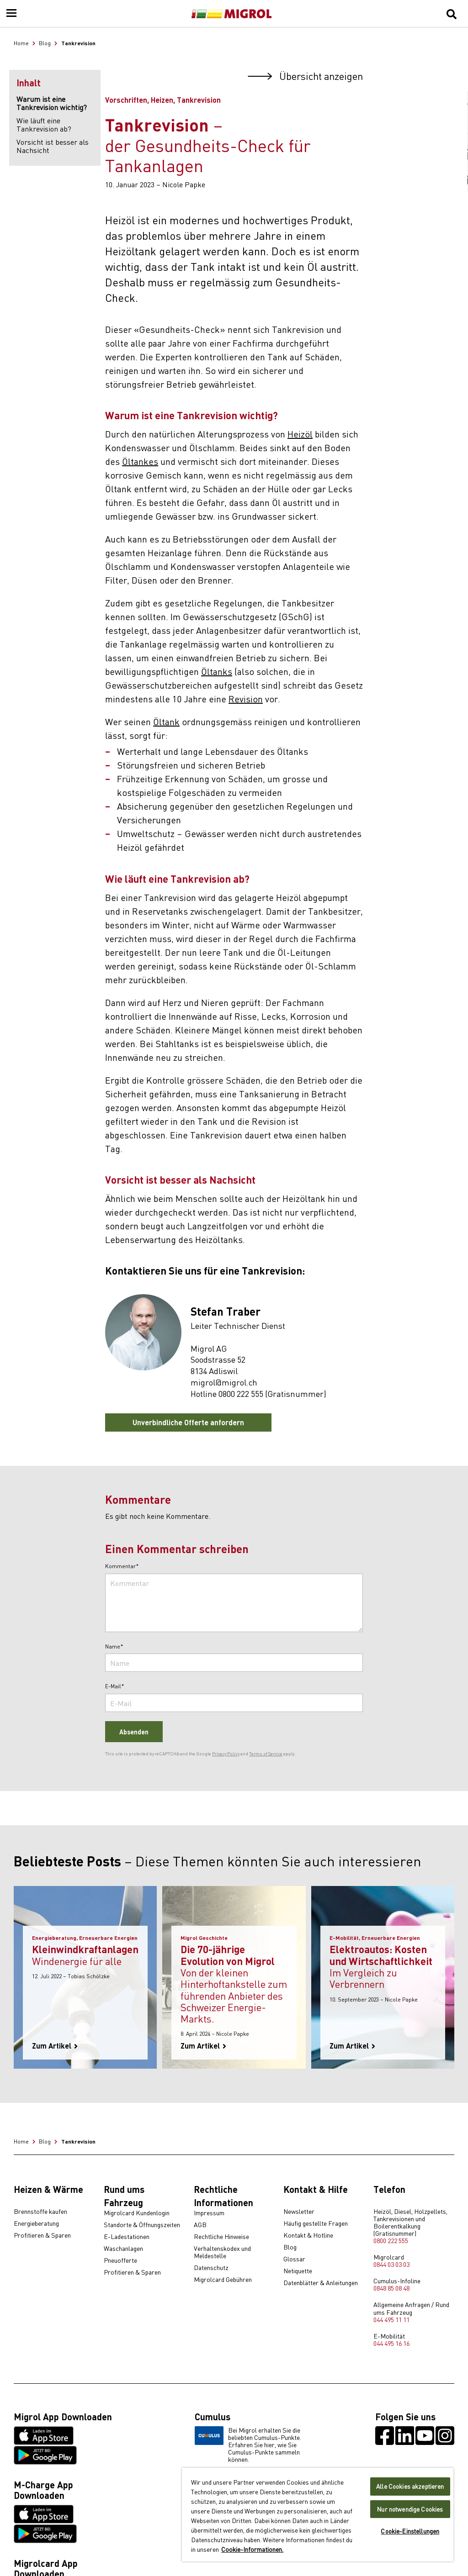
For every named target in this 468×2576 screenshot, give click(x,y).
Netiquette (297, 2271)
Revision (246, 698)
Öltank (166, 721)
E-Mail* (114, 1686)
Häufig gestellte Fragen (315, 2223)
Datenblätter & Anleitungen (320, 2283)
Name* (114, 1647)
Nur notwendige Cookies (410, 2509)
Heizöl (300, 433)
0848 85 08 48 (391, 2287)
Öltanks (216, 671)
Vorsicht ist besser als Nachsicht (52, 145)
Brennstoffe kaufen (40, 2211)
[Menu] (11, 13)
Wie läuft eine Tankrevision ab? (43, 124)
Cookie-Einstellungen (410, 2531)
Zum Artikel (55, 2046)
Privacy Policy (225, 1753)
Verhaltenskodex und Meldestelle (222, 2252)
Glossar (294, 2259)
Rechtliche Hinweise (221, 2237)
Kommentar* (122, 1566)
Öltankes (140, 461)
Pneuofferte (120, 2260)
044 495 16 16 (391, 2343)
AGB (200, 2225)
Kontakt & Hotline (308, 2235)
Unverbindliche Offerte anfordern (188, 1422)
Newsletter (298, 2211)
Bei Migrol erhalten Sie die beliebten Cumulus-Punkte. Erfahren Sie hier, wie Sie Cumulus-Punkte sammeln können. (248, 2444)
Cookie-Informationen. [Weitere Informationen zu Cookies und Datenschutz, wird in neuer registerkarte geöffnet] (252, 2549)
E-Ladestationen (126, 2237)
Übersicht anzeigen (305, 75)
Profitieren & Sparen (42, 2235)
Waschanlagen (123, 2248)
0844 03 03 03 (391, 2264)
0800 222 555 (390, 2240)
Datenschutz (211, 2268)
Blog (290, 2247)
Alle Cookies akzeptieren (410, 2486)
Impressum (209, 2213)
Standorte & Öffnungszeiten (142, 2225)
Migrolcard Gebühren (223, 2280)
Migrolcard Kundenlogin (137, 2213)
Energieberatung (36, 2223)
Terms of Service (265, 1753)
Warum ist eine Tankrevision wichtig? (51, 103)
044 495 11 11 (391, 2319)
